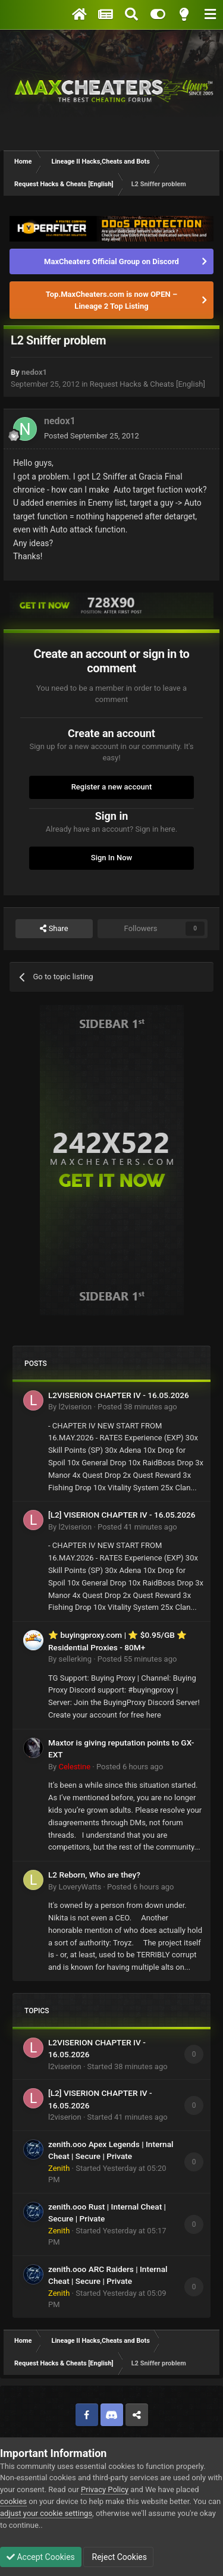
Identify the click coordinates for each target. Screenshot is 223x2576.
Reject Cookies (118, 2557)
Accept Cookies (41, 2557)
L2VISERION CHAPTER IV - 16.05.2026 (118, 1395)
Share (54, 929)
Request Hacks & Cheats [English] (147, 384)
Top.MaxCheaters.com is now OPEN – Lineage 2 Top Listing (111, 300)
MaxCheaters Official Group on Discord (111, 261)
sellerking (74, 1658)
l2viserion (75, 1406)
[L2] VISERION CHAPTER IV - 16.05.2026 (122, 1514)
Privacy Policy (104, 2489)
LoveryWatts (79, 1886)
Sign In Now (111, 857)
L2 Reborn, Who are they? (94, 1874)
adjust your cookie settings (46, 2513)
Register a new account (111, 786)
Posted (91, 435)
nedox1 (34, 372)
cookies (13, 2501)
